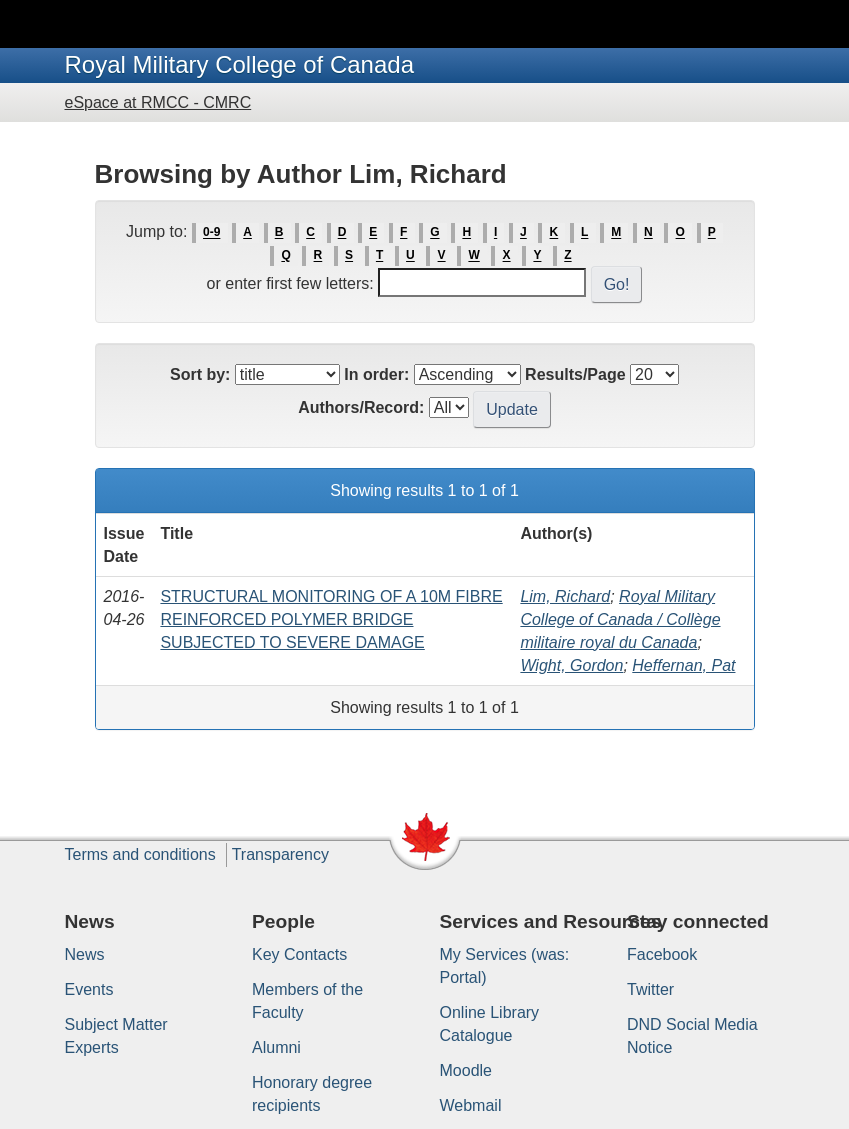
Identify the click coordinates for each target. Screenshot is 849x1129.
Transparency (280, 854)
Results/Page (575, 374)
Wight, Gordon (571, 665)
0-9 (211, 233)
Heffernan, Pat (683, 665)
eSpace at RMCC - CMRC (158, 102)
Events (89, 989)
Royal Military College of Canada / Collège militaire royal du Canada (620, 619)
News (85, 954)
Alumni (276, 1047)
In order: (376, 374)
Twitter (650, 989)
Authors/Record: (361, 407)
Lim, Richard (565, 596)
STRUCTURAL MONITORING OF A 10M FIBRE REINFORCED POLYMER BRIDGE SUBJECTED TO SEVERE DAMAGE (331, 619)
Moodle (466, 1070)
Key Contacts (299, 954)
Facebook (662, 954)
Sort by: (200, 374)
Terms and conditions (140, 854)
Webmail (471, 1105)
